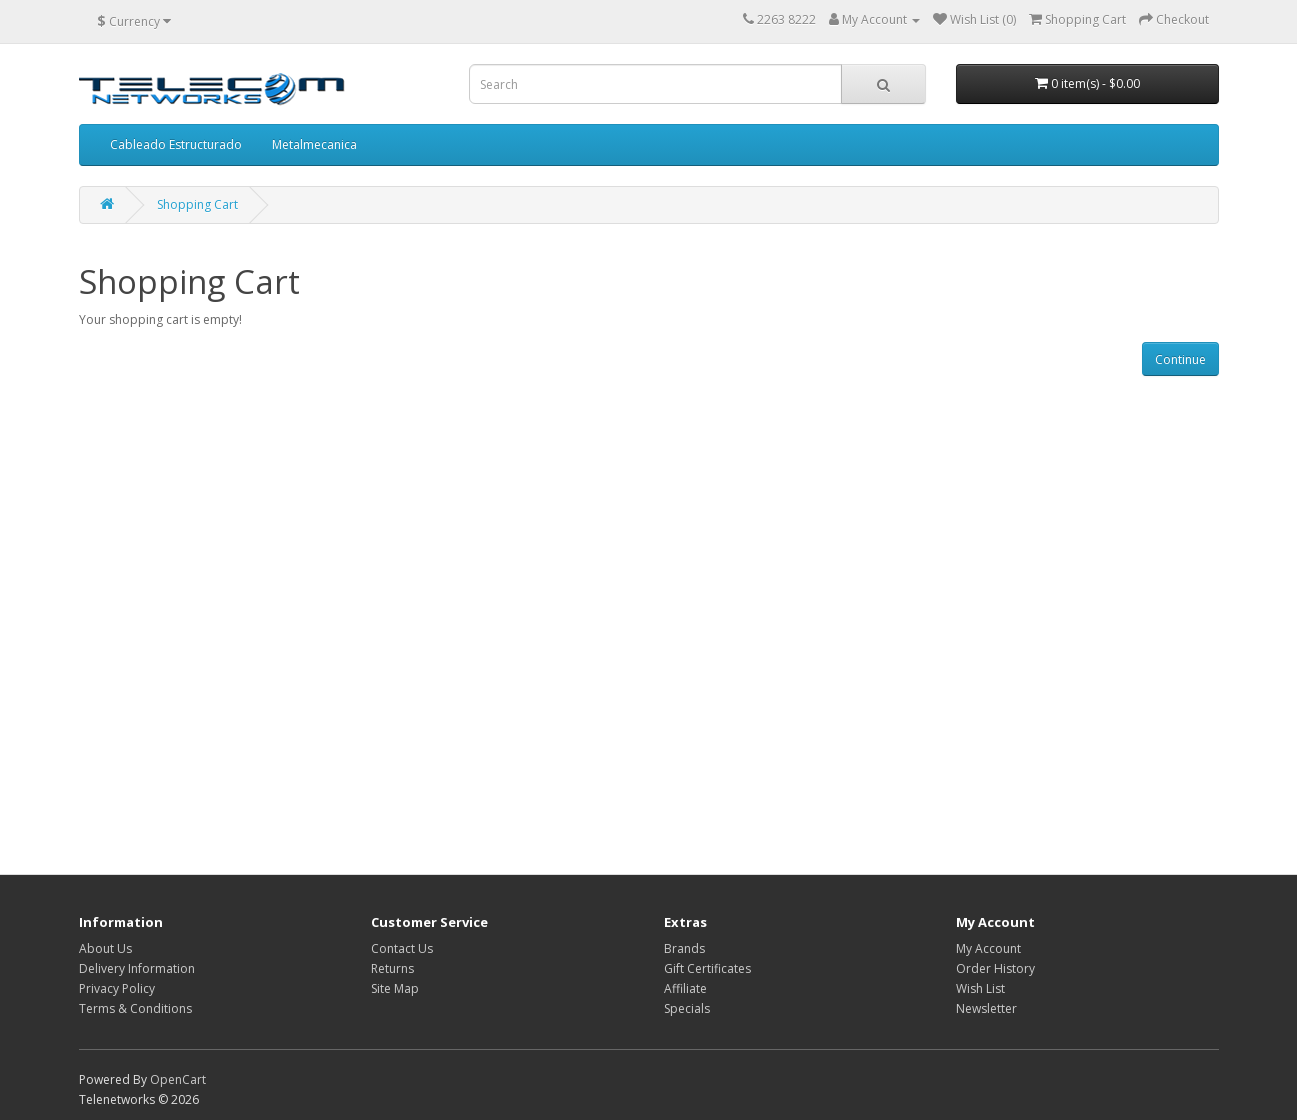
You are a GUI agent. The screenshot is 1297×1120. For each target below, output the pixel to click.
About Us (105, 948)
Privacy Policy (117, 988)
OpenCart (178, 1079)
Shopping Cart (197, 204)
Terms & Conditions (135, 1008)
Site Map (395, 988)
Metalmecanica (314, 144)
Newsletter (986, 1008)
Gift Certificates (707, 968)
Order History (995, 968)
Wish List (980, 988)
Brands (684, 948)
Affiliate (685, 988)
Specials (687, 1008)
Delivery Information (137, 968)
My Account (988, 948)
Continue (1180, 359)
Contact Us (402, 948)
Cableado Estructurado (176, 144)
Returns (392, 968)
